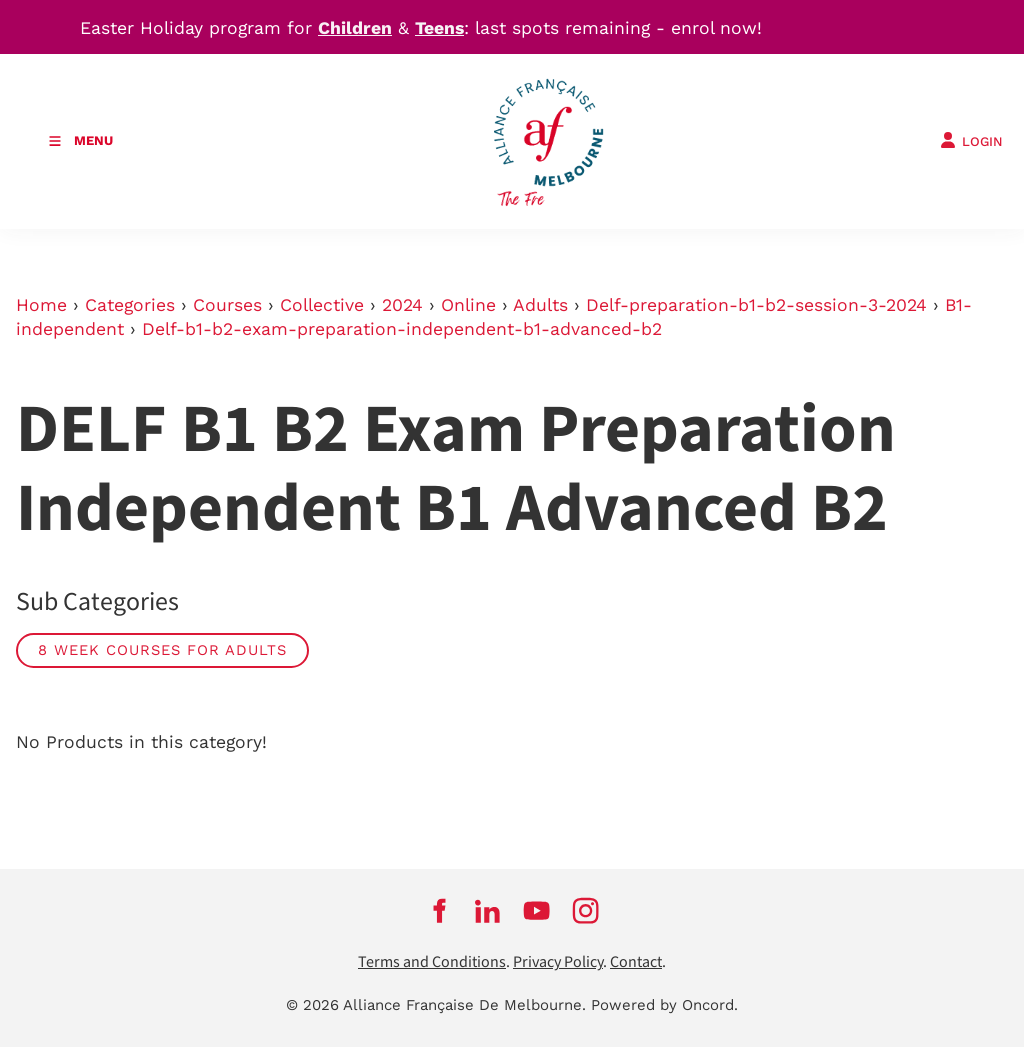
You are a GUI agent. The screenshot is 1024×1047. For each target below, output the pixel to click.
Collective (322, 305)
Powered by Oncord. (664, 1005)
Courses (227, 305)
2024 (402, 305)
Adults (540, 305)
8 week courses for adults (162, 650)
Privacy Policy (558, 962)
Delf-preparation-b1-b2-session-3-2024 (756, 305)
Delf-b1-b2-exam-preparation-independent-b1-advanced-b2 (402, 329)
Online (468, 305)
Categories (130, 305)
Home (41, 305)
